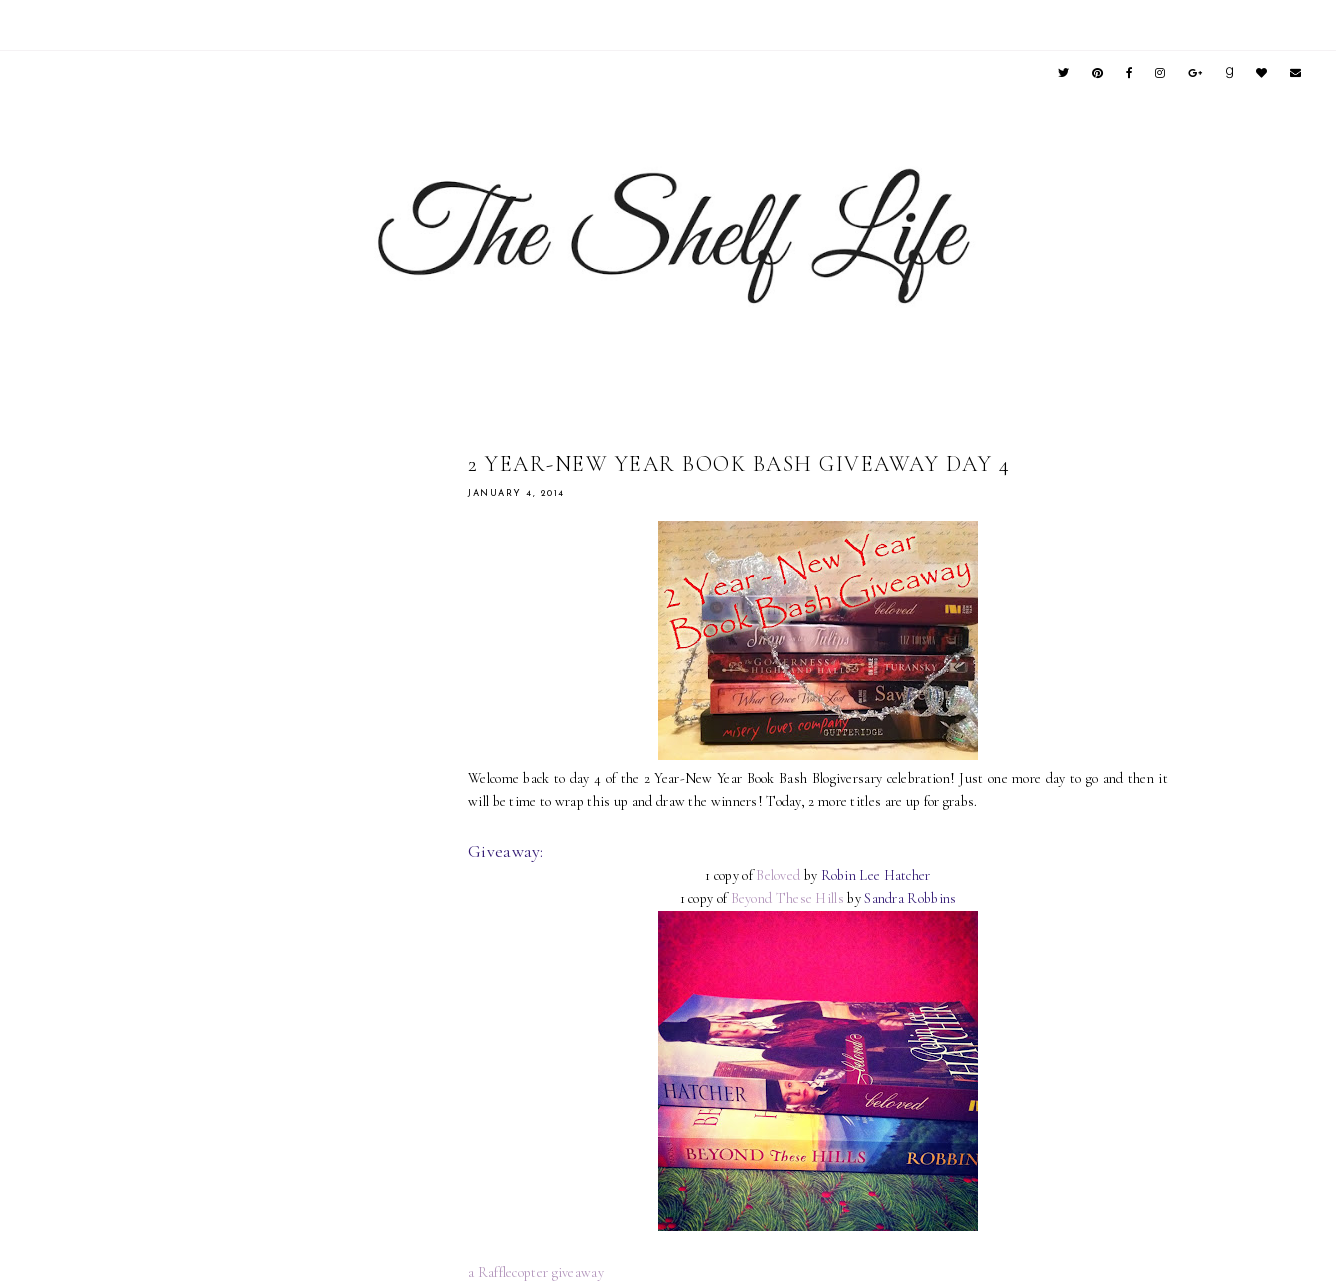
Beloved (778, 875)
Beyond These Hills (787, 898)
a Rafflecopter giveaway (536, 1272)
